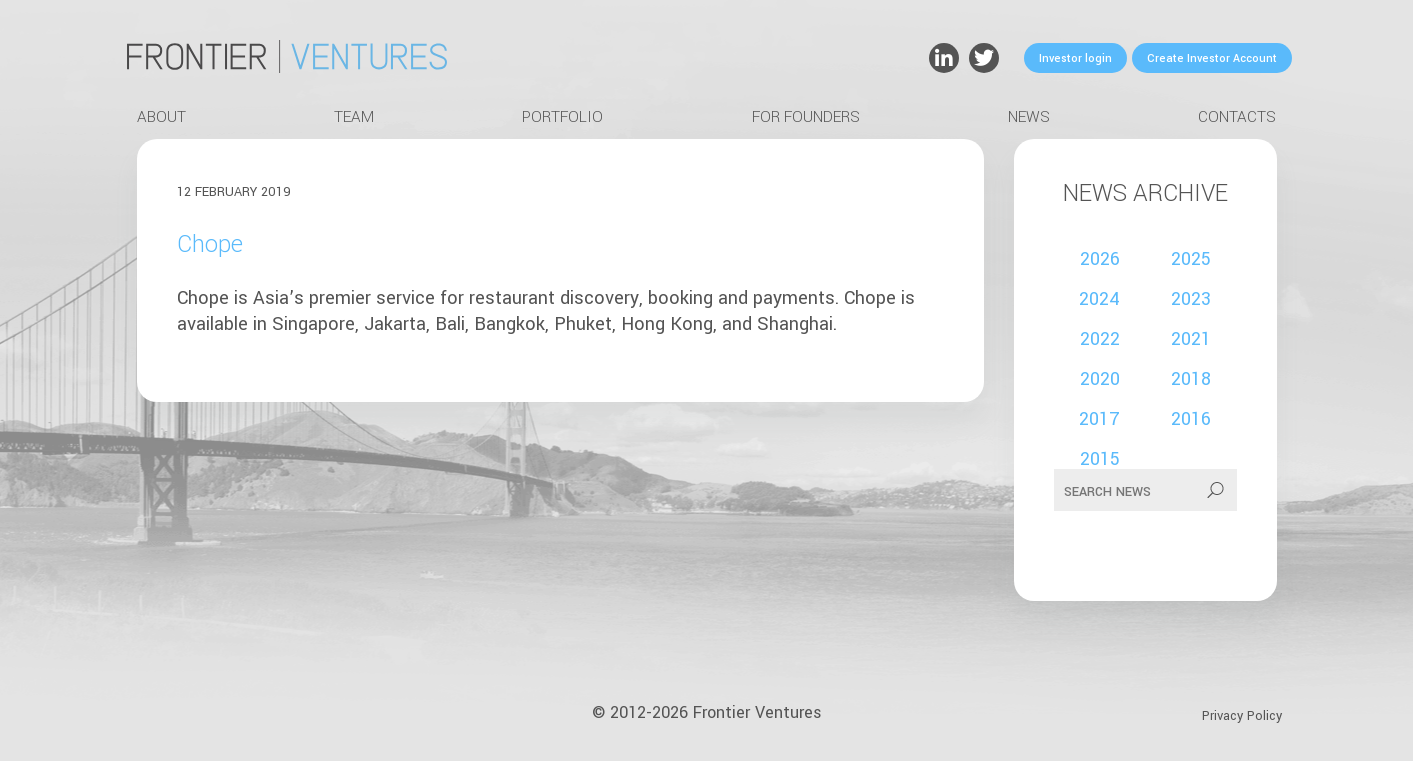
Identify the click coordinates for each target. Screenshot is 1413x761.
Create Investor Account (1212, 58)
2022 (1100, 339)
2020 (1100, 379)
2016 (1191, 419)
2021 (1191, 339)
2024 (1099, 299)
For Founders (806, 117)
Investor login (1075, 58)
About (161, 117)
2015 (1100, 459)
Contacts (1237, 117)
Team (354, 117)
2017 (1099, 419)
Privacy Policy (1242, 716)
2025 (1191, 259)
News (1029, 117)
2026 (1100, 259)
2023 (1191, 299)
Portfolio (562, 117)
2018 (1191, 379)
